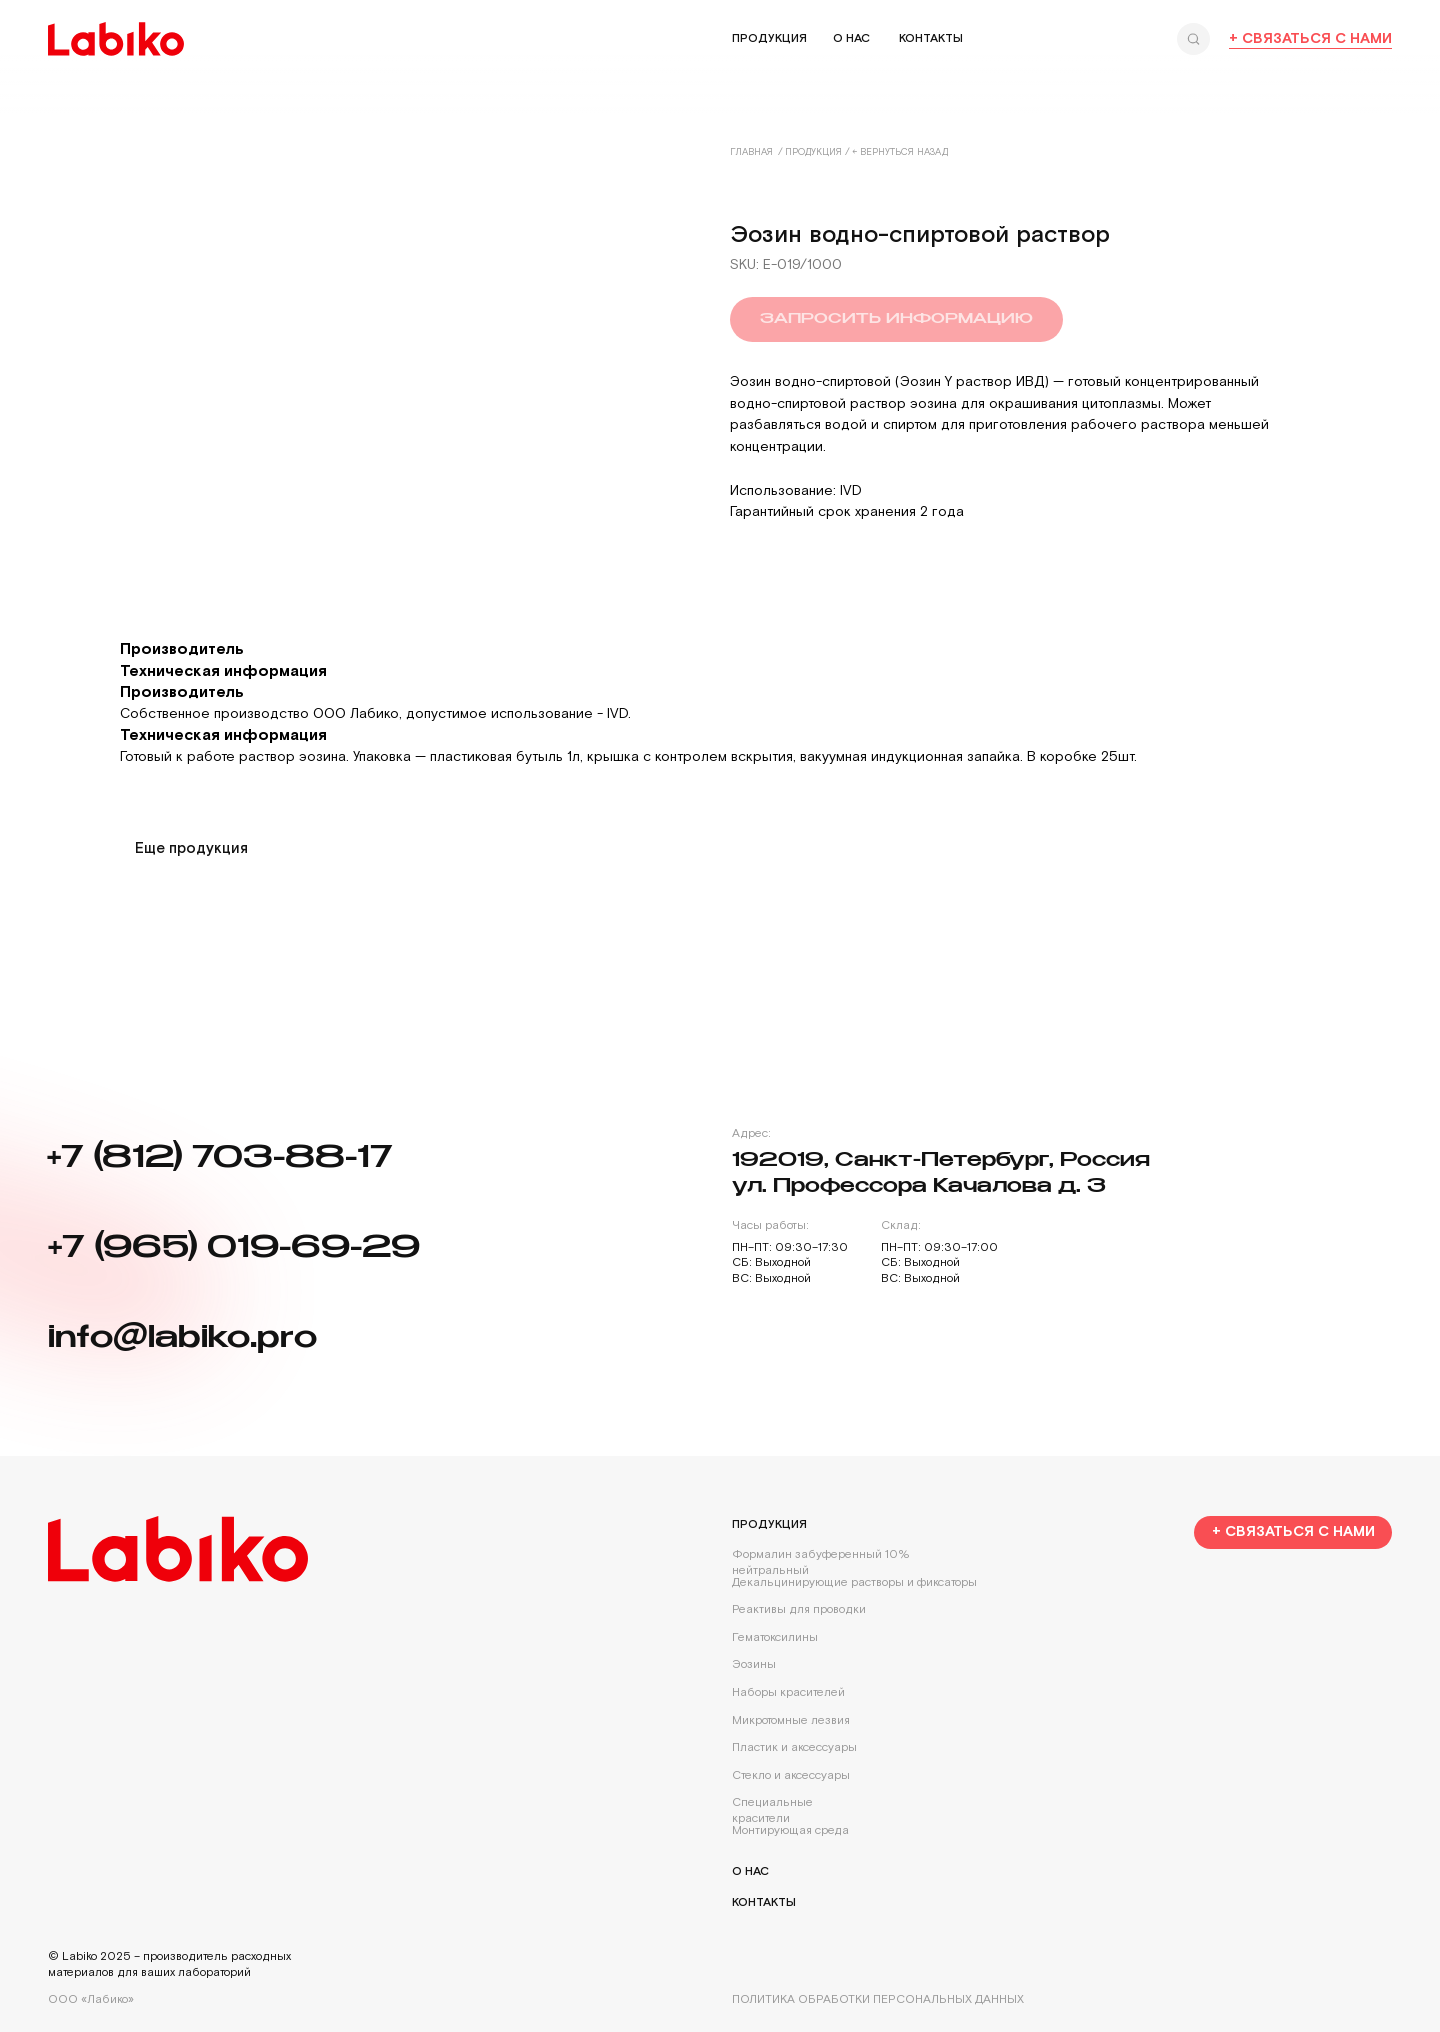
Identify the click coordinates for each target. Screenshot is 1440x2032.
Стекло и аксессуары (791, 1775)
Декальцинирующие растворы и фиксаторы (854, 1582)
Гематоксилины (775, 1637)
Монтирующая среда (790, 1830)
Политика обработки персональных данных (878, 1999)
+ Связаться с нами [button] (1310, 38)
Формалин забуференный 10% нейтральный (821, 1562)
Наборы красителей (788, 1692)
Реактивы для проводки (799, 1609)
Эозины (754, 1664)
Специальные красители (772, 1810)
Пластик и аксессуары (794, 1747)
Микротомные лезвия (791, 1720)
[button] (1293, 1533)
